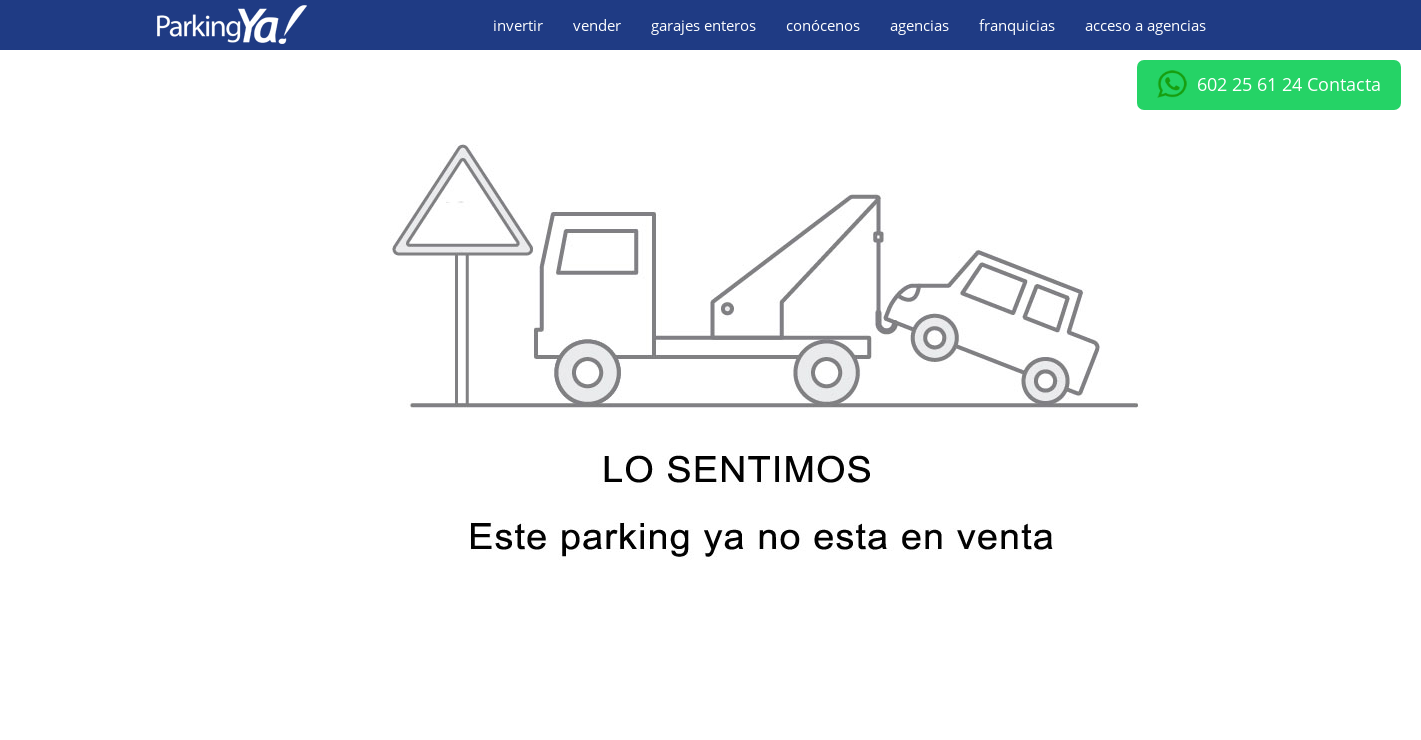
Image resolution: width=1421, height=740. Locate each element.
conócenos (823, 25)
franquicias (1017, 25)
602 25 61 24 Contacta (1269, 85)
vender (597, 25)
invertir (518, 25)
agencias (919, 25)
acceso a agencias (1145, 25)
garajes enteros (703, 25)
